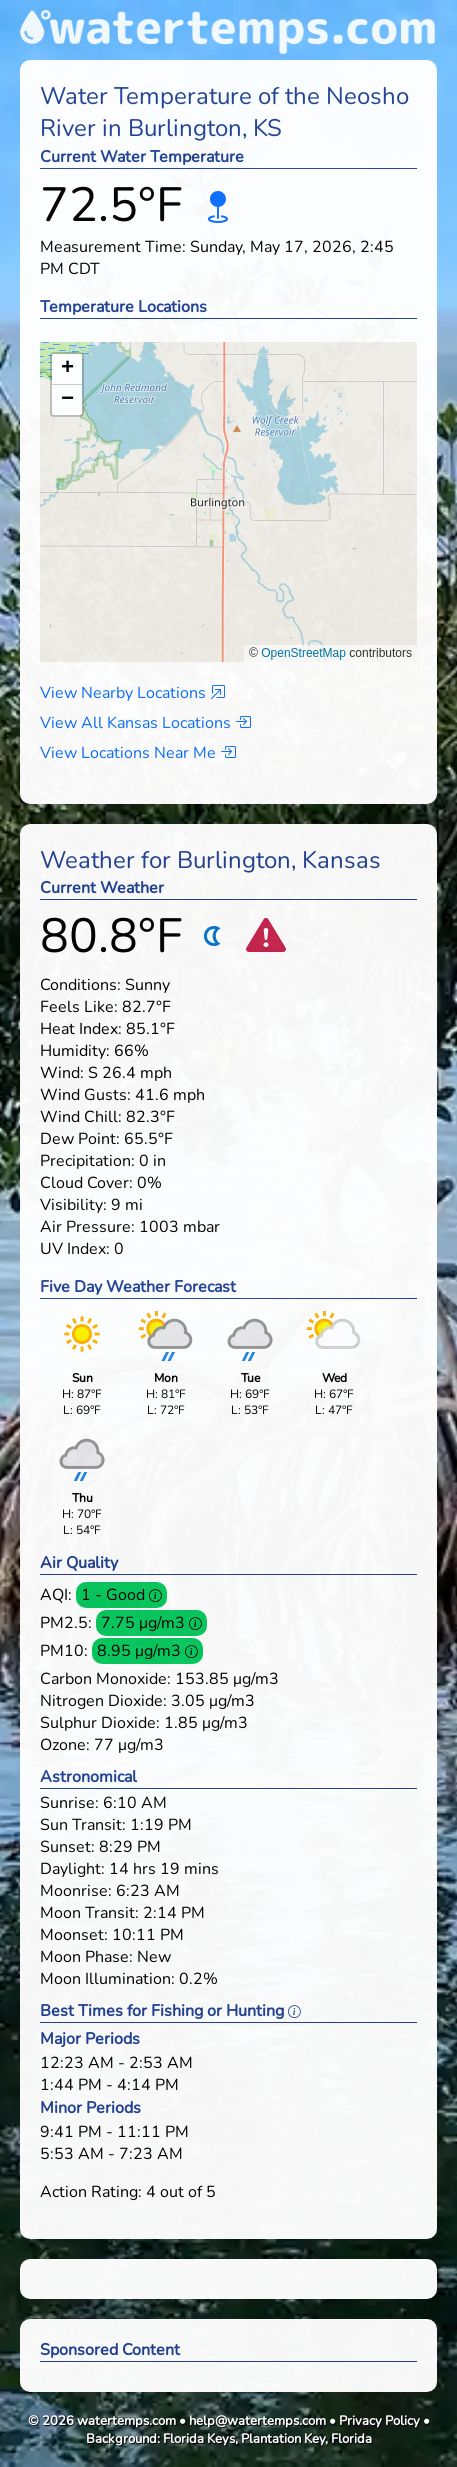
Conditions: (80, 985)
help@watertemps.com (257, 2421)
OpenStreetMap (303, 653)
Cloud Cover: (86, 1183)
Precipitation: (87, 1161)
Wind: (62, 1073)
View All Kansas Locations (145, 723)
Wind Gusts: (85, 1095)
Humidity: (75, 1051)
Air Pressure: (87, 1227)
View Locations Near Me (138, 753)
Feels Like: (79, 1007)
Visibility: (73, 1205)
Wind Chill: (81, 1117)
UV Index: (75, 1249)
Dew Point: (80, 1139)
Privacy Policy (379, 2421)
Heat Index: (81, 1029)
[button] (228, 482)
